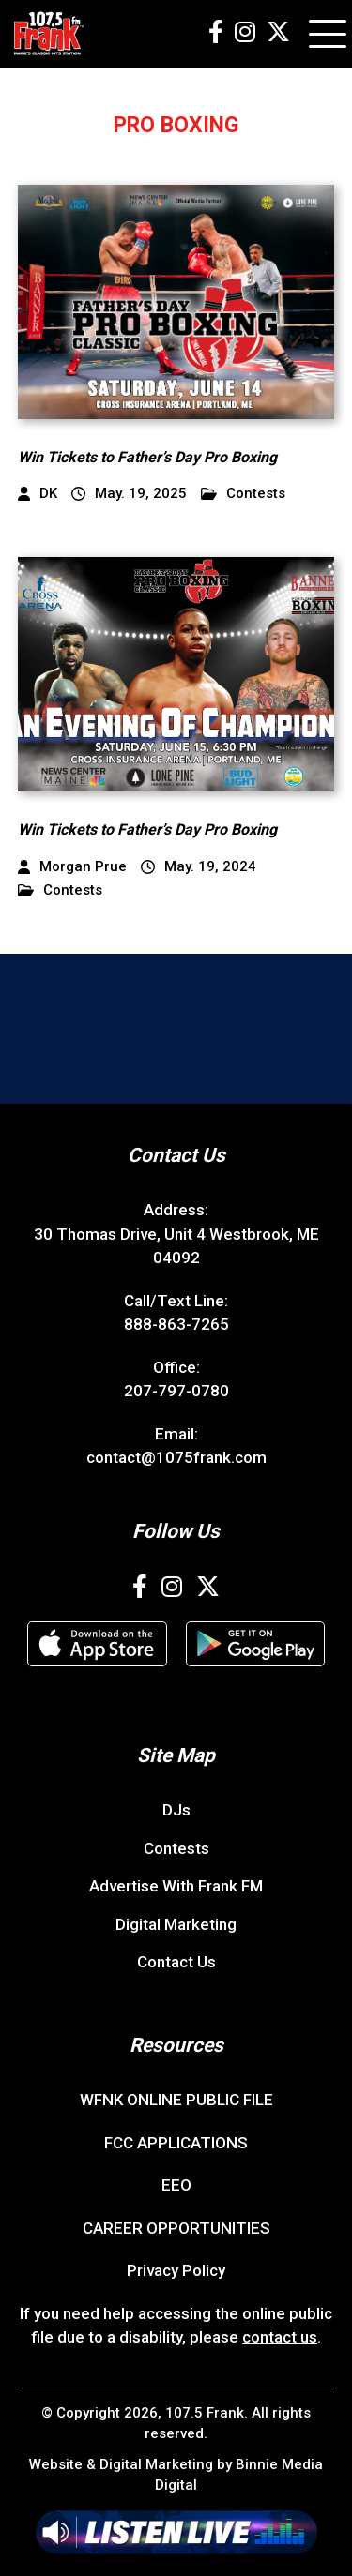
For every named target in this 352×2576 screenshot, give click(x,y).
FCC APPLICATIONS (176, 2142)
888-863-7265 (176, 1324)
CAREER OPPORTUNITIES (176, 2228)
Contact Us (176, 1961)
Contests (243, 494)
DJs (176, 1809)
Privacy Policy (176, 2270)
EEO (176, 2185)
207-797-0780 (176, 1390)
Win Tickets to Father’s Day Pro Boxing (147, 457)
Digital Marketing (176, 1924)
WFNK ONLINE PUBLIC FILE (176, 2099)
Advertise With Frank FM (176, 1885)
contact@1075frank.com (176, 1457)
